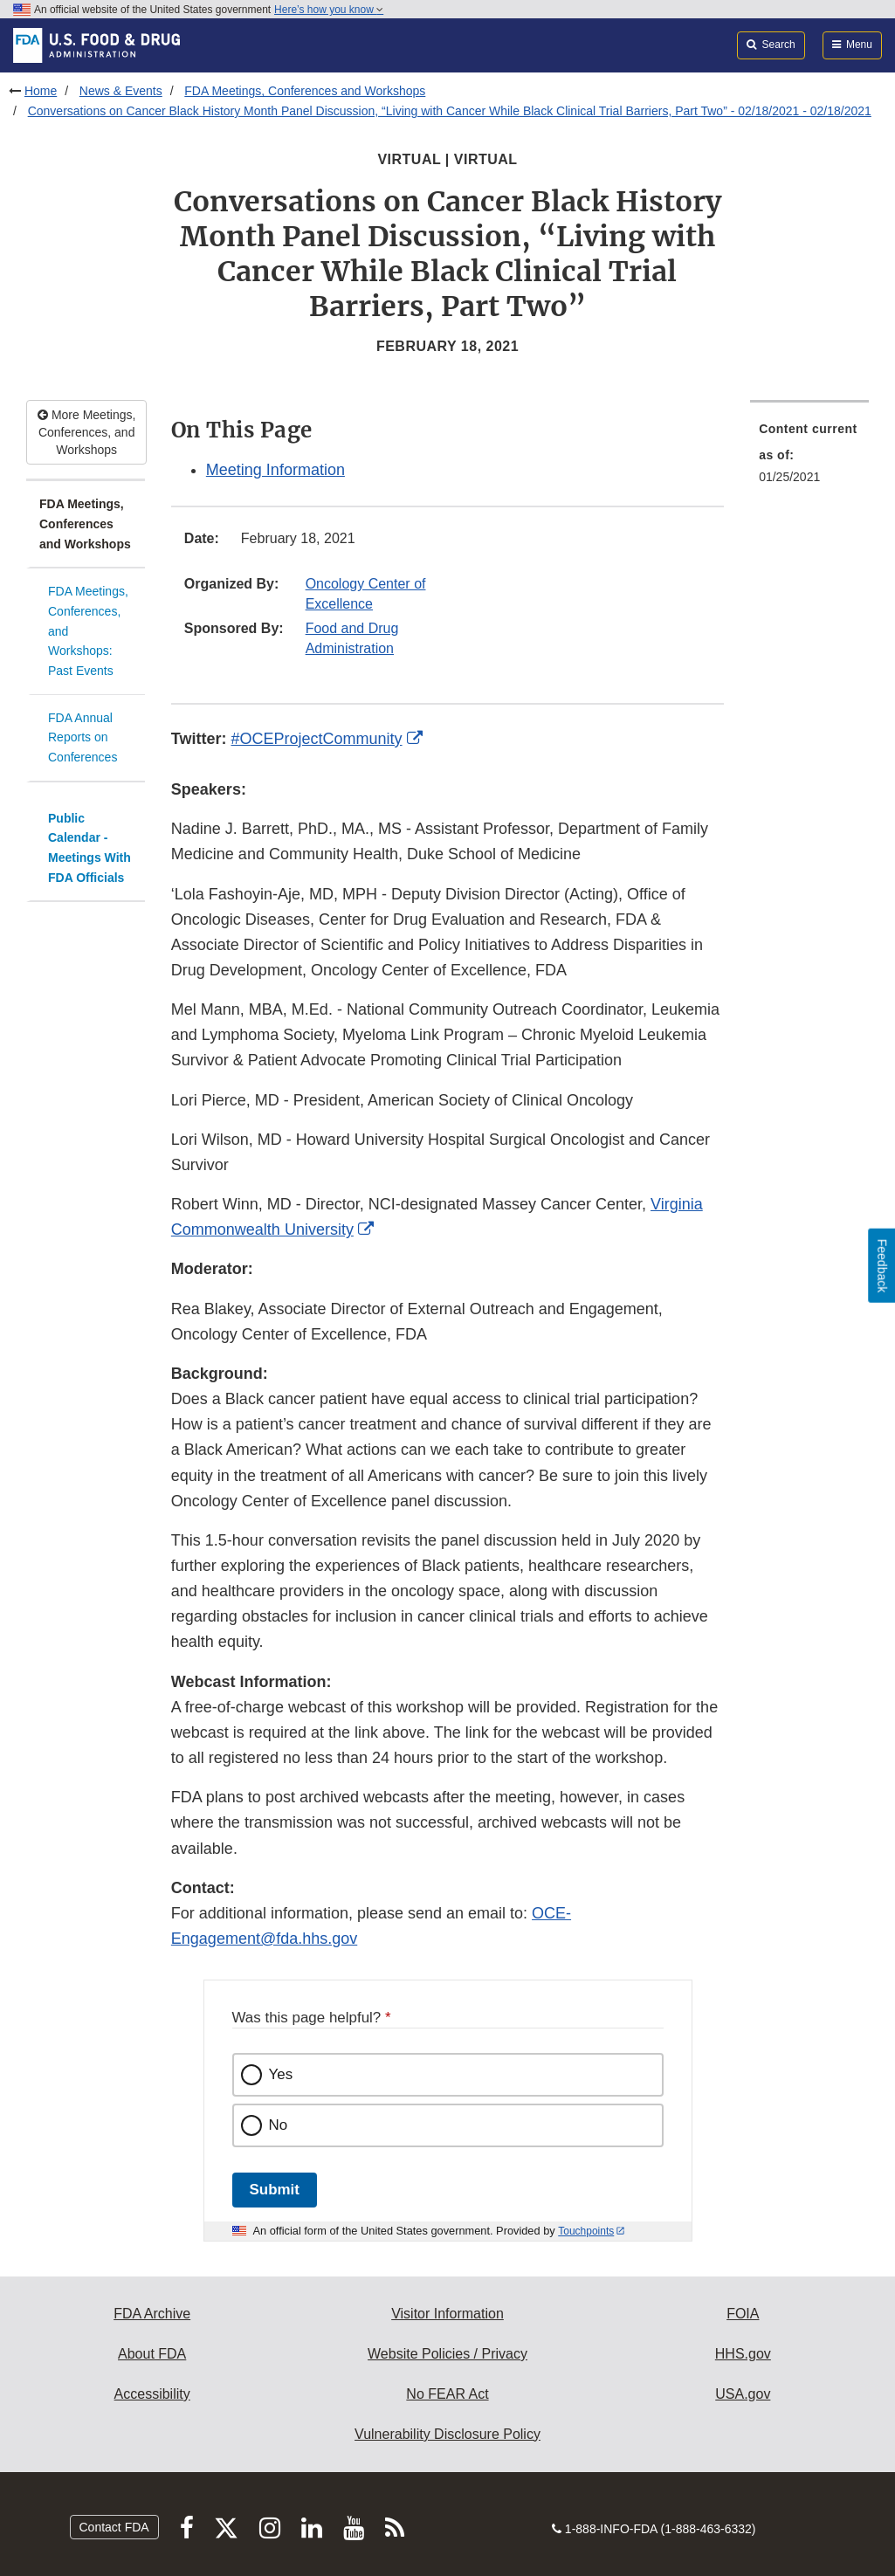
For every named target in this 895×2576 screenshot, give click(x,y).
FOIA (742, 2313)
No (278, 2125)
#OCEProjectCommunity (317, 738)
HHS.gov (743, 2353)
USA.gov (742, 2394)
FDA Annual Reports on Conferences (82, 737)
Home (40, 91)
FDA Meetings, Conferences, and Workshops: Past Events (88, 631)
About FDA (152, 2353)
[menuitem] (809, 457)
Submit (274, 2189)
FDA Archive (152, 2313)
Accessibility (152, 2394)
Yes (281, 2074)
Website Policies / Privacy (447, 2353)
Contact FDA (114, 2527)
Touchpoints (586, 2231)
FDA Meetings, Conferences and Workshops (304, 91)
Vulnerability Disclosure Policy (447, 2434)
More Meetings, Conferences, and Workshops (86, 432)
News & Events (120, 91)
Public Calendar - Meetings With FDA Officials (89, 848)
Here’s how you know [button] (328, 9)
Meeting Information (275, 470)
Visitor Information (447, 2313)
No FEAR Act (447, 2394)
